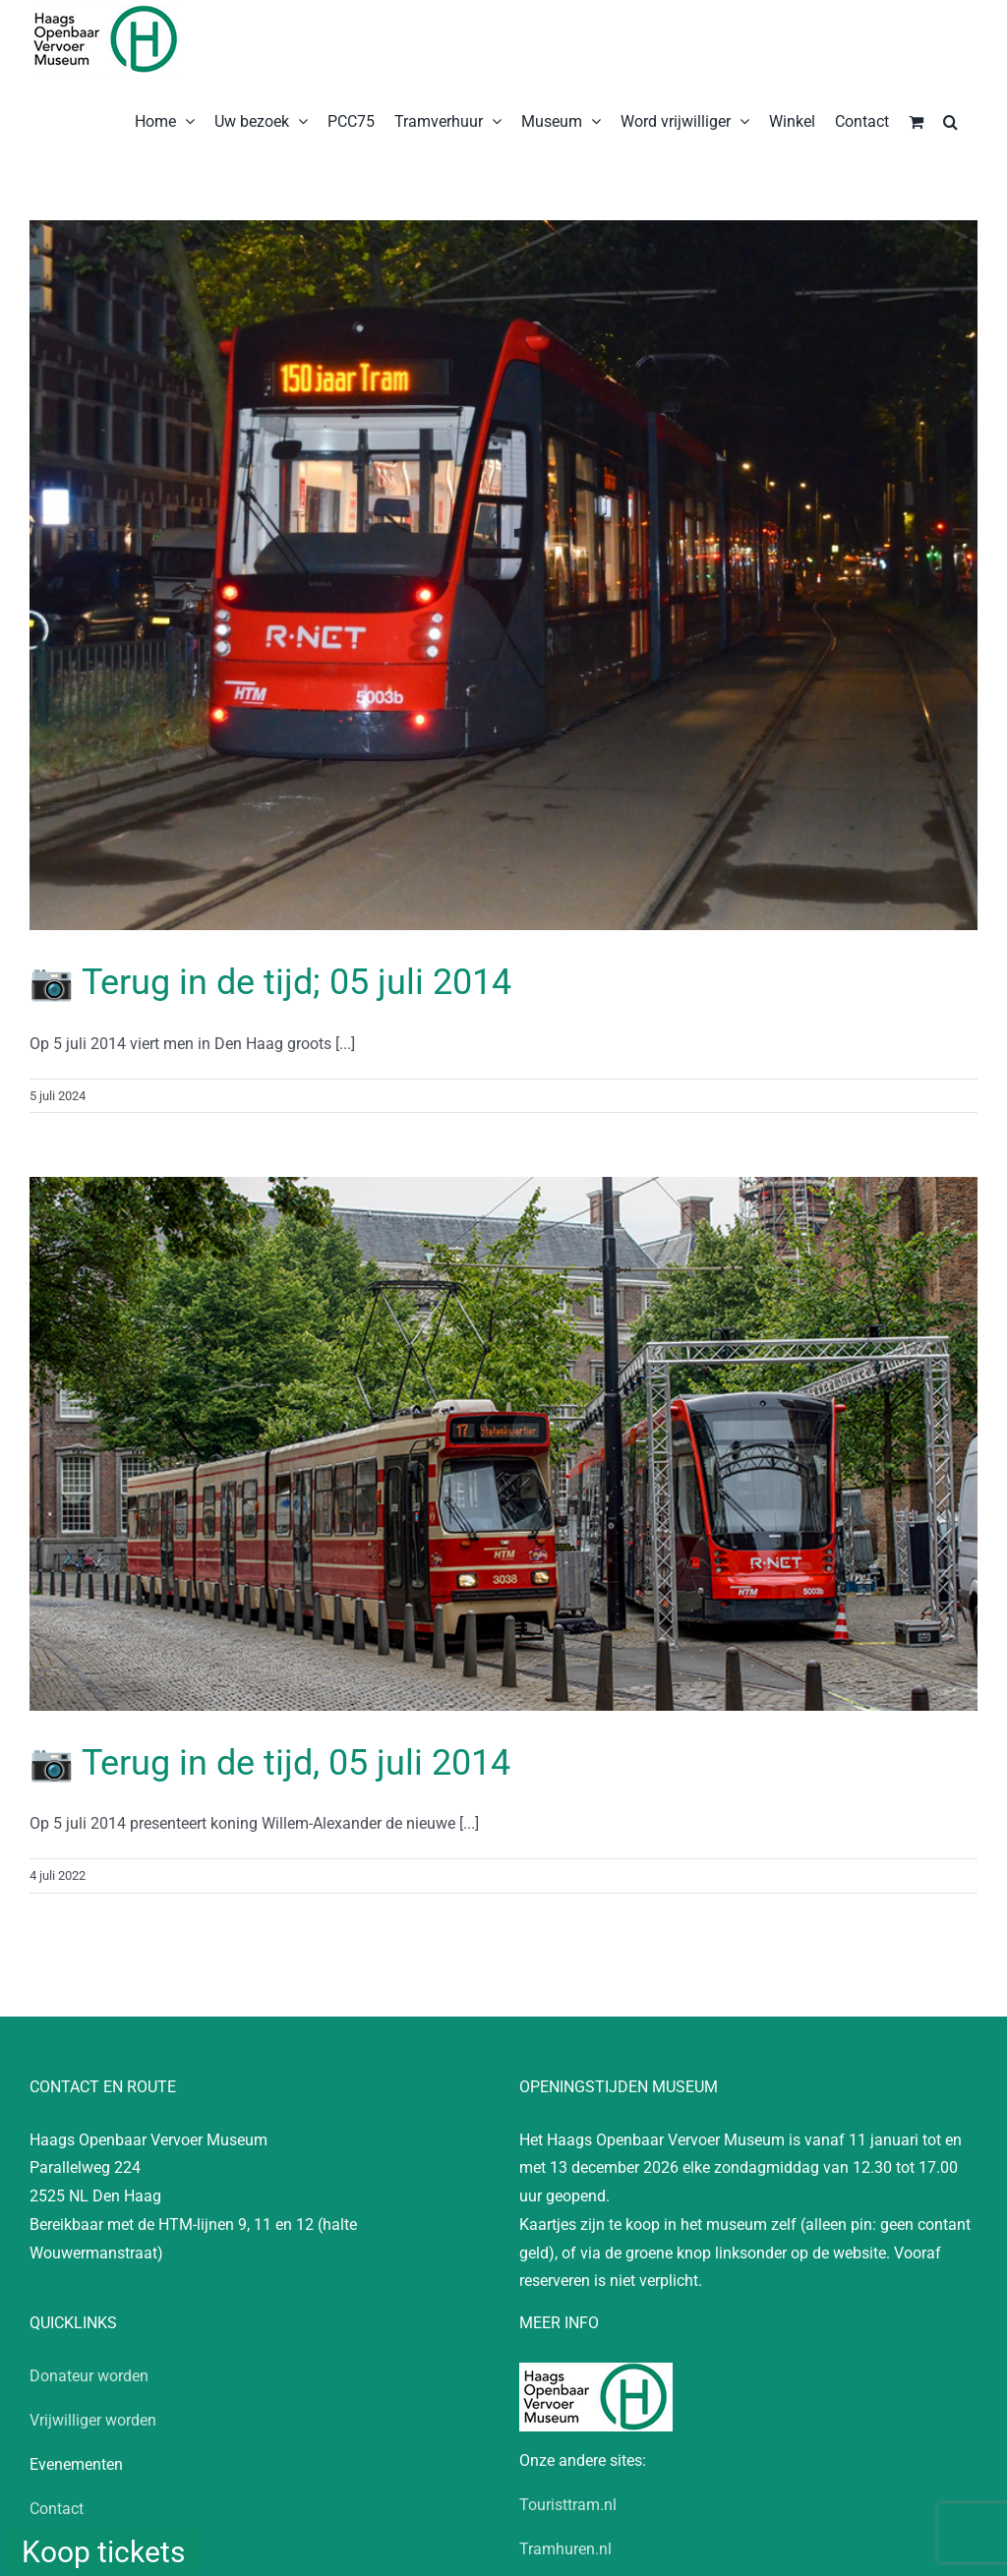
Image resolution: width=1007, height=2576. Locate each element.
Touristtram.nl (568, 2504)
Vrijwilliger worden (93, 2420)
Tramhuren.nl (565, 2549)
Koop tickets (103, 2552)
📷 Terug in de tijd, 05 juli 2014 (270, 1763)
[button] (950, 120)
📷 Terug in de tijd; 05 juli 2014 (270, 982)
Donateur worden (89, 2376)
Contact (57, 2508)
